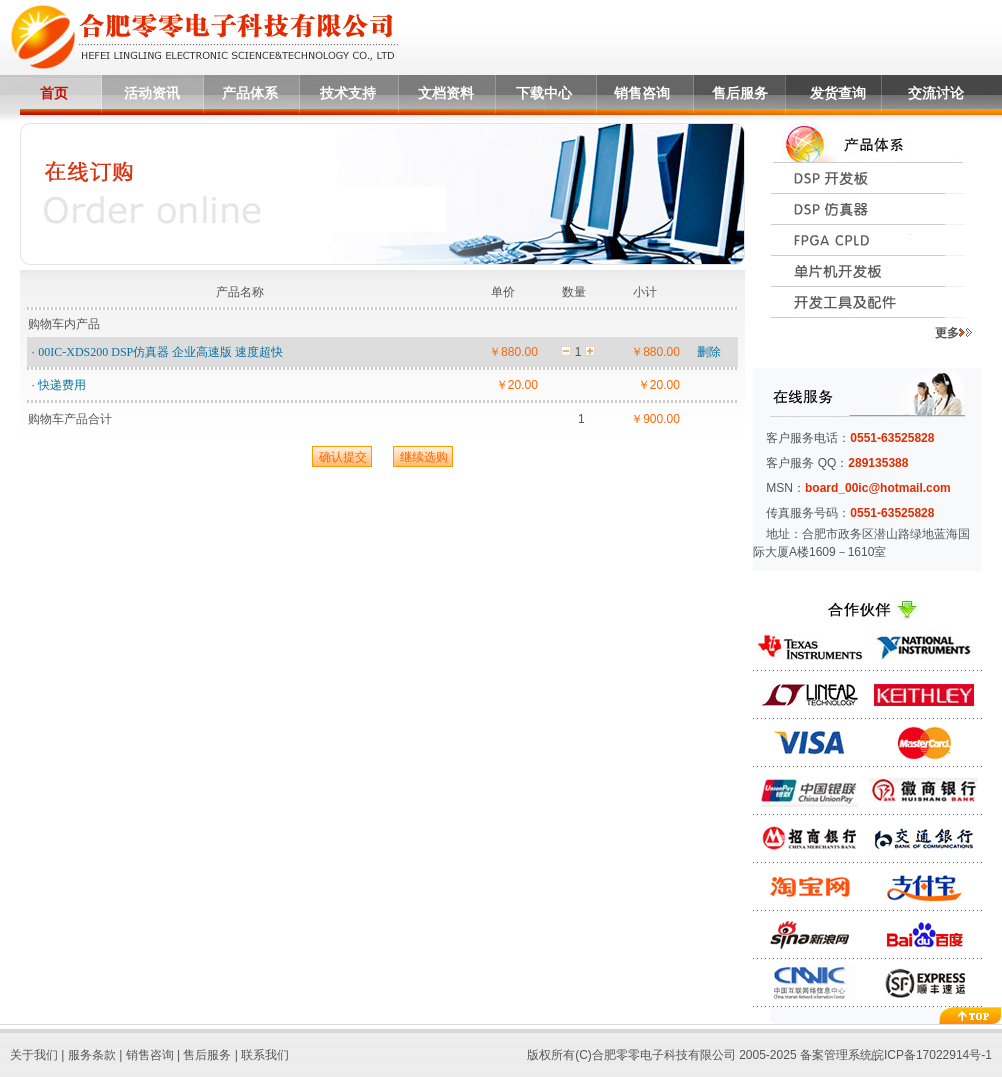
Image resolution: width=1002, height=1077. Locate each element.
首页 (54, 93)
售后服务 (740, 93)
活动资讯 (152, 93)
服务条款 (92, 1055)
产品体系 (250, 93)
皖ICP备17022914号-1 (932, 1055)
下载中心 (544, 93)
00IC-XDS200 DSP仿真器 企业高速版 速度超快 (160, 352)
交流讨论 (936, 93)
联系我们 (265, 1055)
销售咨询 (642, 93)
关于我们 (34, 1055)
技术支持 (348, 93)
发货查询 (838, 93)
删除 (709, 352)
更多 (953, 333)
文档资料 (446, 93)
